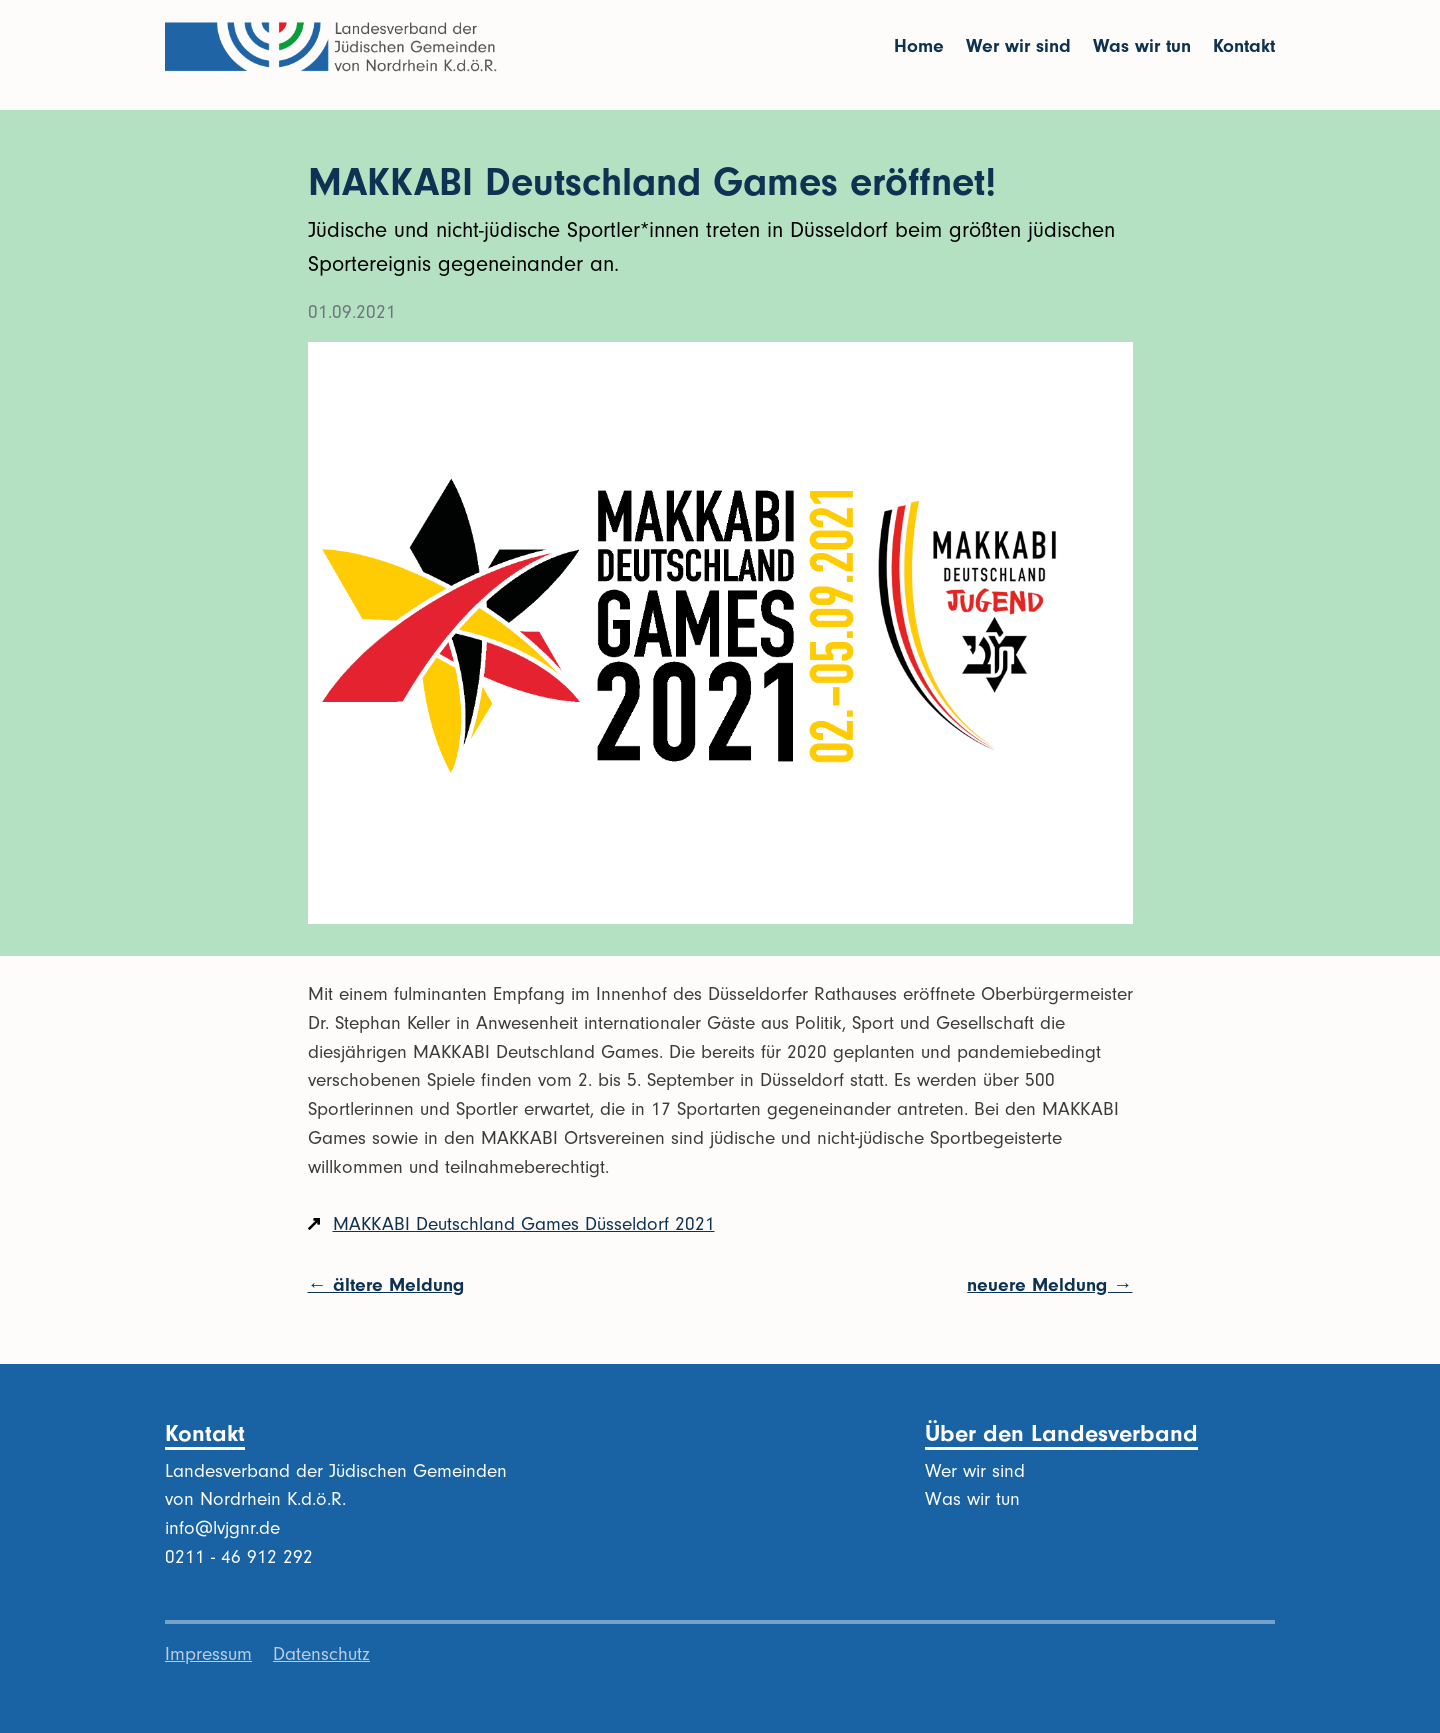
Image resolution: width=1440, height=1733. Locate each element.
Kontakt (1244, 46)
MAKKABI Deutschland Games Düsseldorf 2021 (524, 1224)
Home (919, 46)
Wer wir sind (1018, 46)
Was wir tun (1142, 46)
